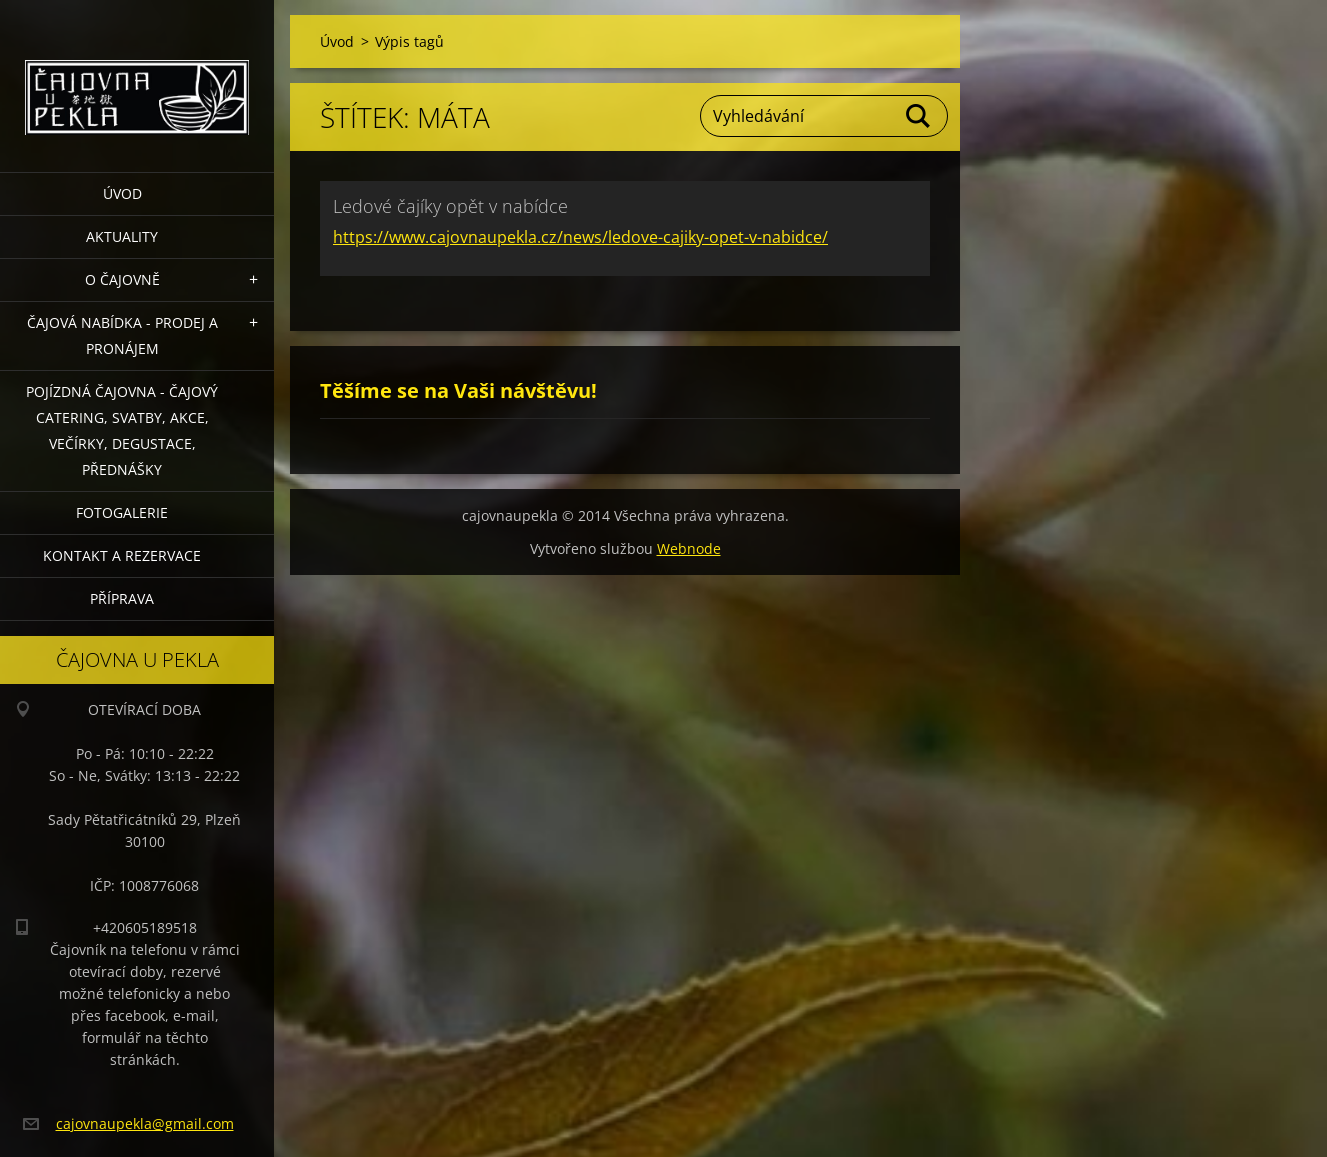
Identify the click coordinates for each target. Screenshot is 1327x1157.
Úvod (122, 193)
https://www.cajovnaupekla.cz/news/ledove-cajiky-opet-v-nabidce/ (580, 237)
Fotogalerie (122, 512)
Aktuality (122, 236)
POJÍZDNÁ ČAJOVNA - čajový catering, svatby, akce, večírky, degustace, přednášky (122, 430)
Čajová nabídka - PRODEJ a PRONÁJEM (122, 335)
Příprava (122, 598)
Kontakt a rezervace (122, 555)
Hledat (919, 116)
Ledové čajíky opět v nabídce (450, 206)
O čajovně (122, 279)
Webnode (689, 548)
